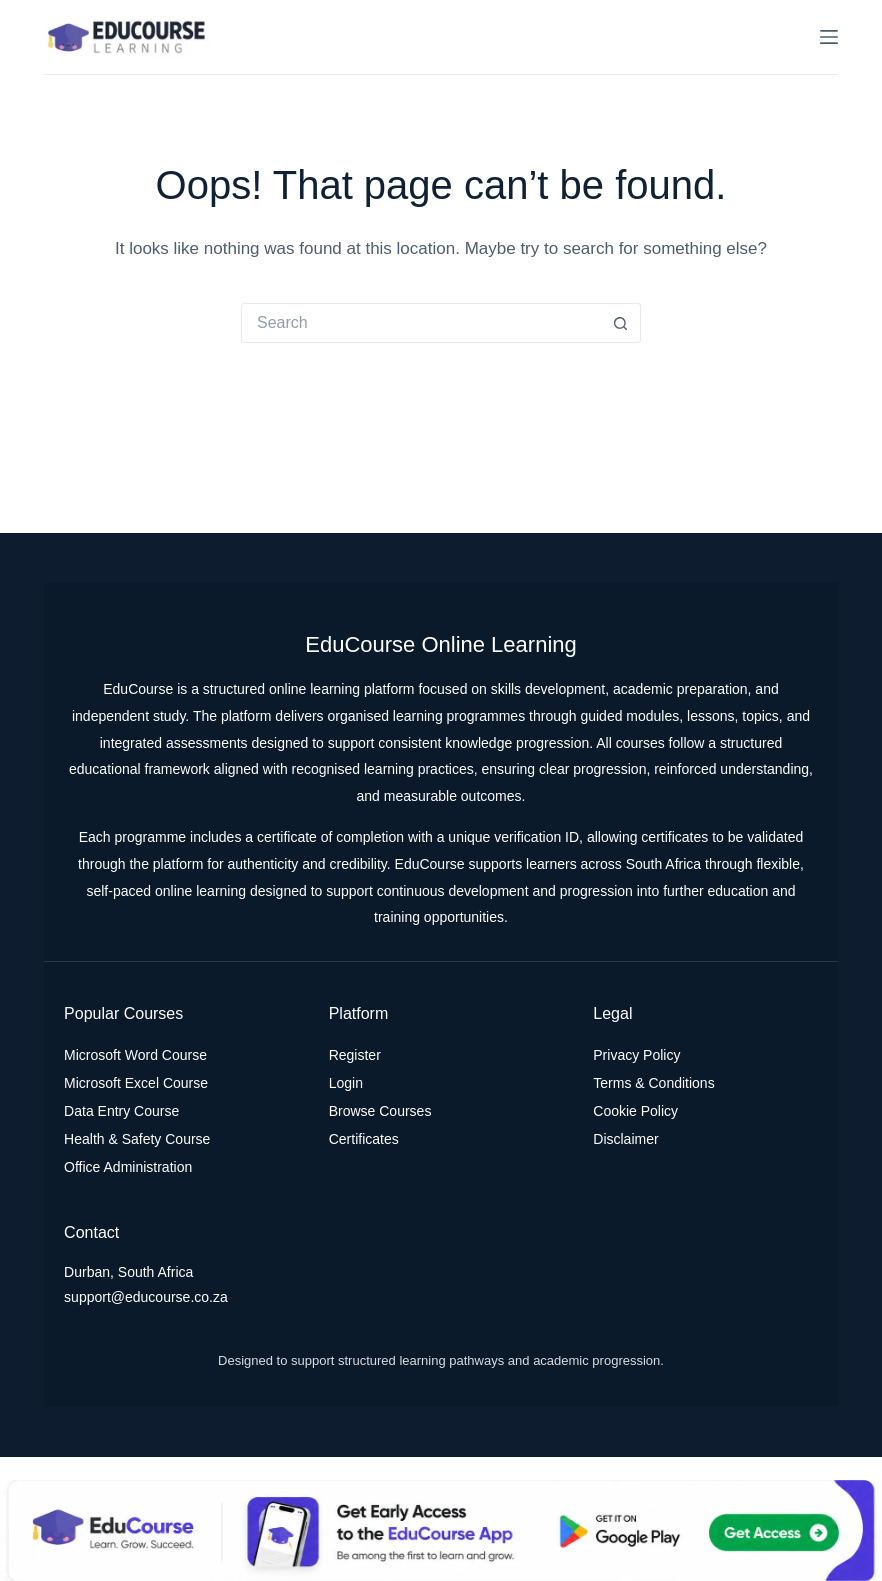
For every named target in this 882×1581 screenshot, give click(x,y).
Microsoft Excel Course (136, 1083)
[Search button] (621, 323)
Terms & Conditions (653, 1083)
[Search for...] (421, 323)
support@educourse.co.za (146, 1297)
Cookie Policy (635, 1111)
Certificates (364, 1139)
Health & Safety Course (137, 1139)
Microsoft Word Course (135, 1055)
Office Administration (128, 1167)
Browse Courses (380, 1111)
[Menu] (829, 37)
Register (355, 1055)
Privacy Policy (636, 1055)
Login (346, 1083)
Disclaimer (625, 1139)
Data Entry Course (121, 1111)
